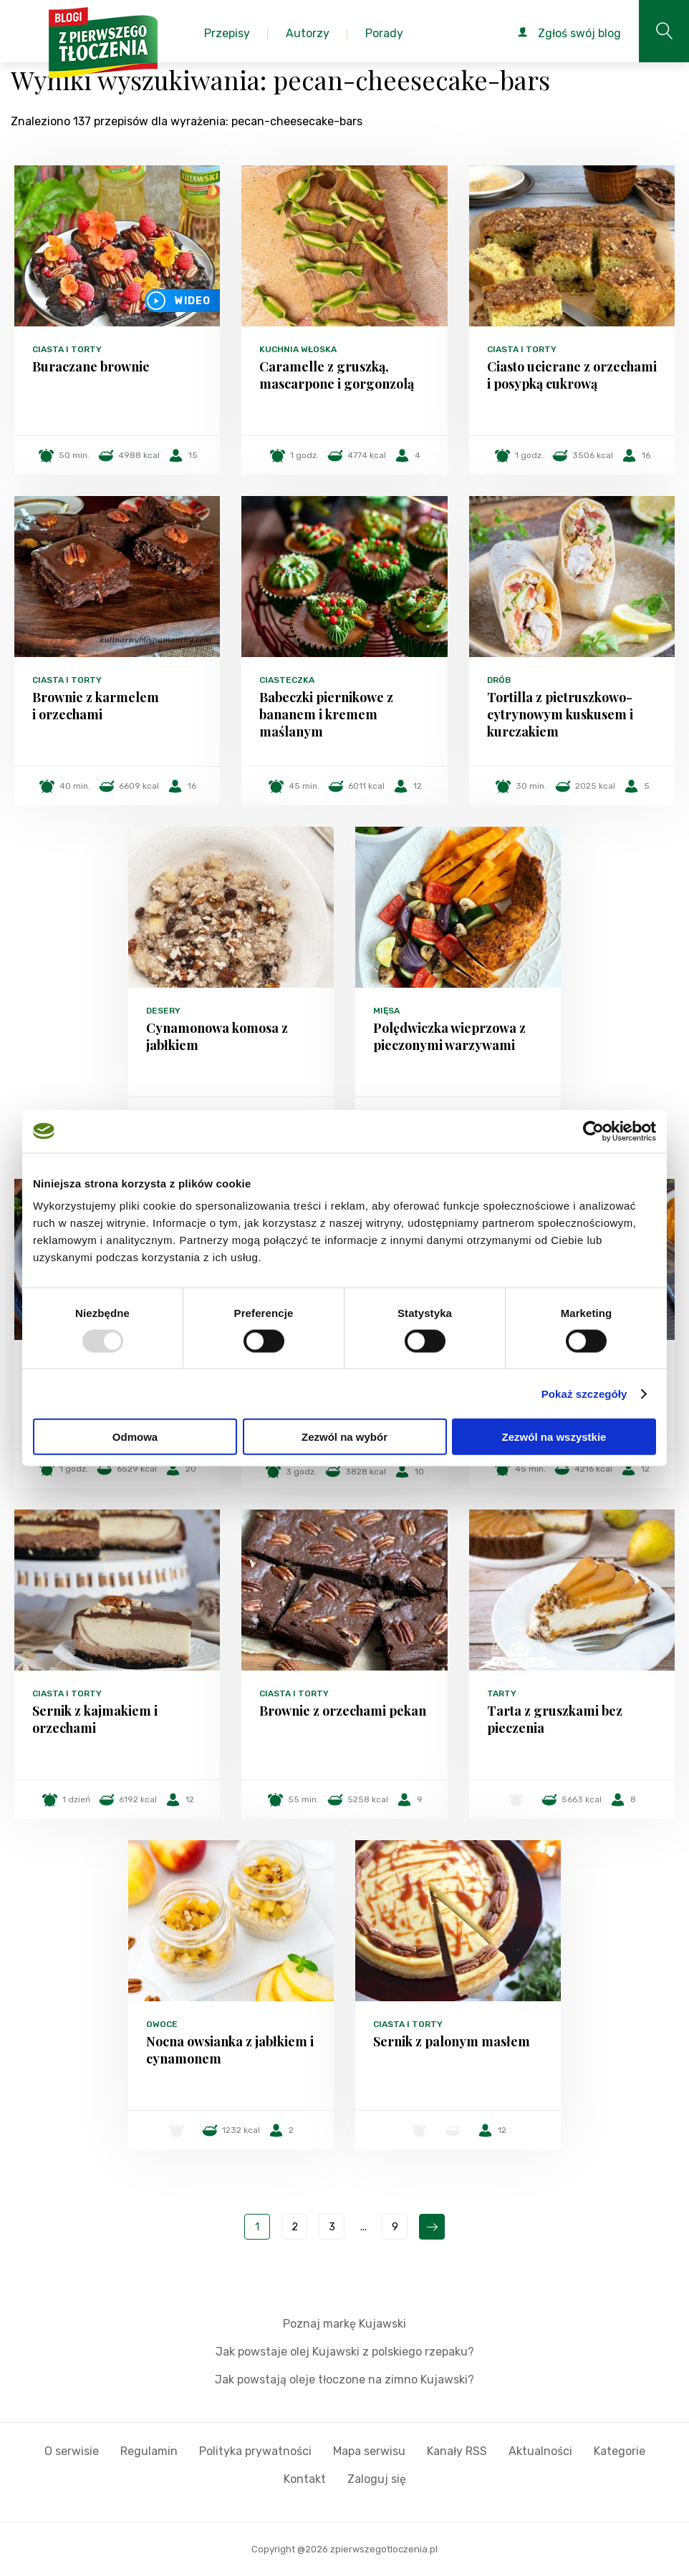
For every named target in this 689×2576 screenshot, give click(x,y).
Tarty (501, 1693)
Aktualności (540, 2451)
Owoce (162, 2024)
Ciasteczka (286, 680)
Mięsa (386, 1011)
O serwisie (71, 2451)
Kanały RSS (457, 2451)
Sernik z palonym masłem (451, 2041)
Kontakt (305, 2479)
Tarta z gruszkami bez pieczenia (554, 1719)
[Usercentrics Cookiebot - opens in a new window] (593, 1131)
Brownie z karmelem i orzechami (95, 706)
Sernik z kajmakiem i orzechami (95, 1719)
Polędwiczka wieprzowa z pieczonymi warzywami (449, 1036)
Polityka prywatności (255, 2451)
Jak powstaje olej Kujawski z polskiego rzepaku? (345, 2351)
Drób (499, 680)
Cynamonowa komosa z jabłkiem (217, 1036)
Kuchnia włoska (298, 349)
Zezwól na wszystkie (554, 1437)
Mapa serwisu (369, 2451)
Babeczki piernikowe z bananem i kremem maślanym (326, 714)
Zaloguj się (376, 2479)
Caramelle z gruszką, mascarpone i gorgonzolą (336, 375)
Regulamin (149, 2451)
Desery (163, 1011)
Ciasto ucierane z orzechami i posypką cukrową (572, 375)
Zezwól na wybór (344, 1437)
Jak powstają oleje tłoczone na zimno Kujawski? (344, 2379)
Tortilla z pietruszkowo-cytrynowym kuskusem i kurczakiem (560, 714)
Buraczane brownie (91, 366)
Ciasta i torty (67, 349)
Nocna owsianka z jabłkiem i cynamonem (230, 2050)
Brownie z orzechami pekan (342, 1710)
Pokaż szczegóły (584, 1393)
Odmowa (135, 1437)
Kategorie (619, 2451)
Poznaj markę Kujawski (344, 2323)
